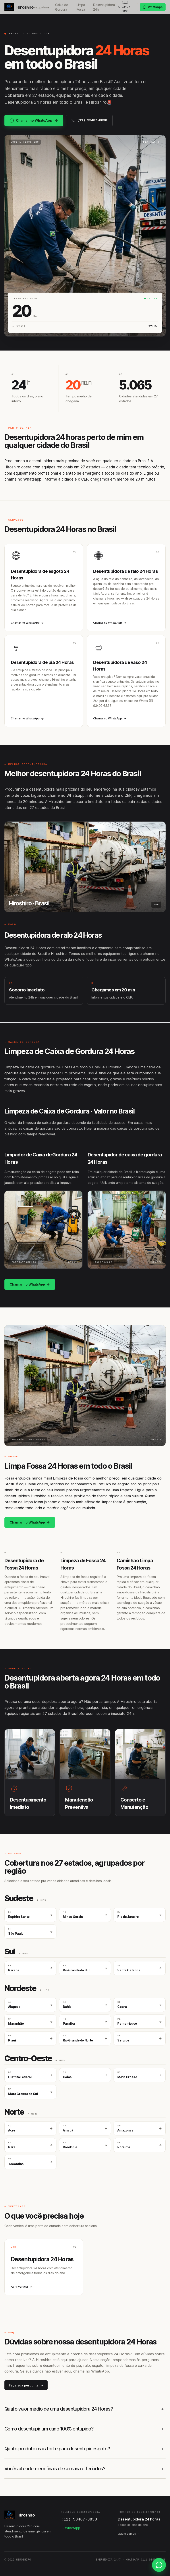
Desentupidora (38, 7)
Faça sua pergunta (26, 2385)
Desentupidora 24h (104, 7)
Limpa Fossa (81, 7)
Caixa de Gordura (61, 7)
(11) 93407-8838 (89, 120)
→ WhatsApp (70, 2528)
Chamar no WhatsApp (34, 120)
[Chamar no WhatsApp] (159, 2565)
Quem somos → (129, 2533)
